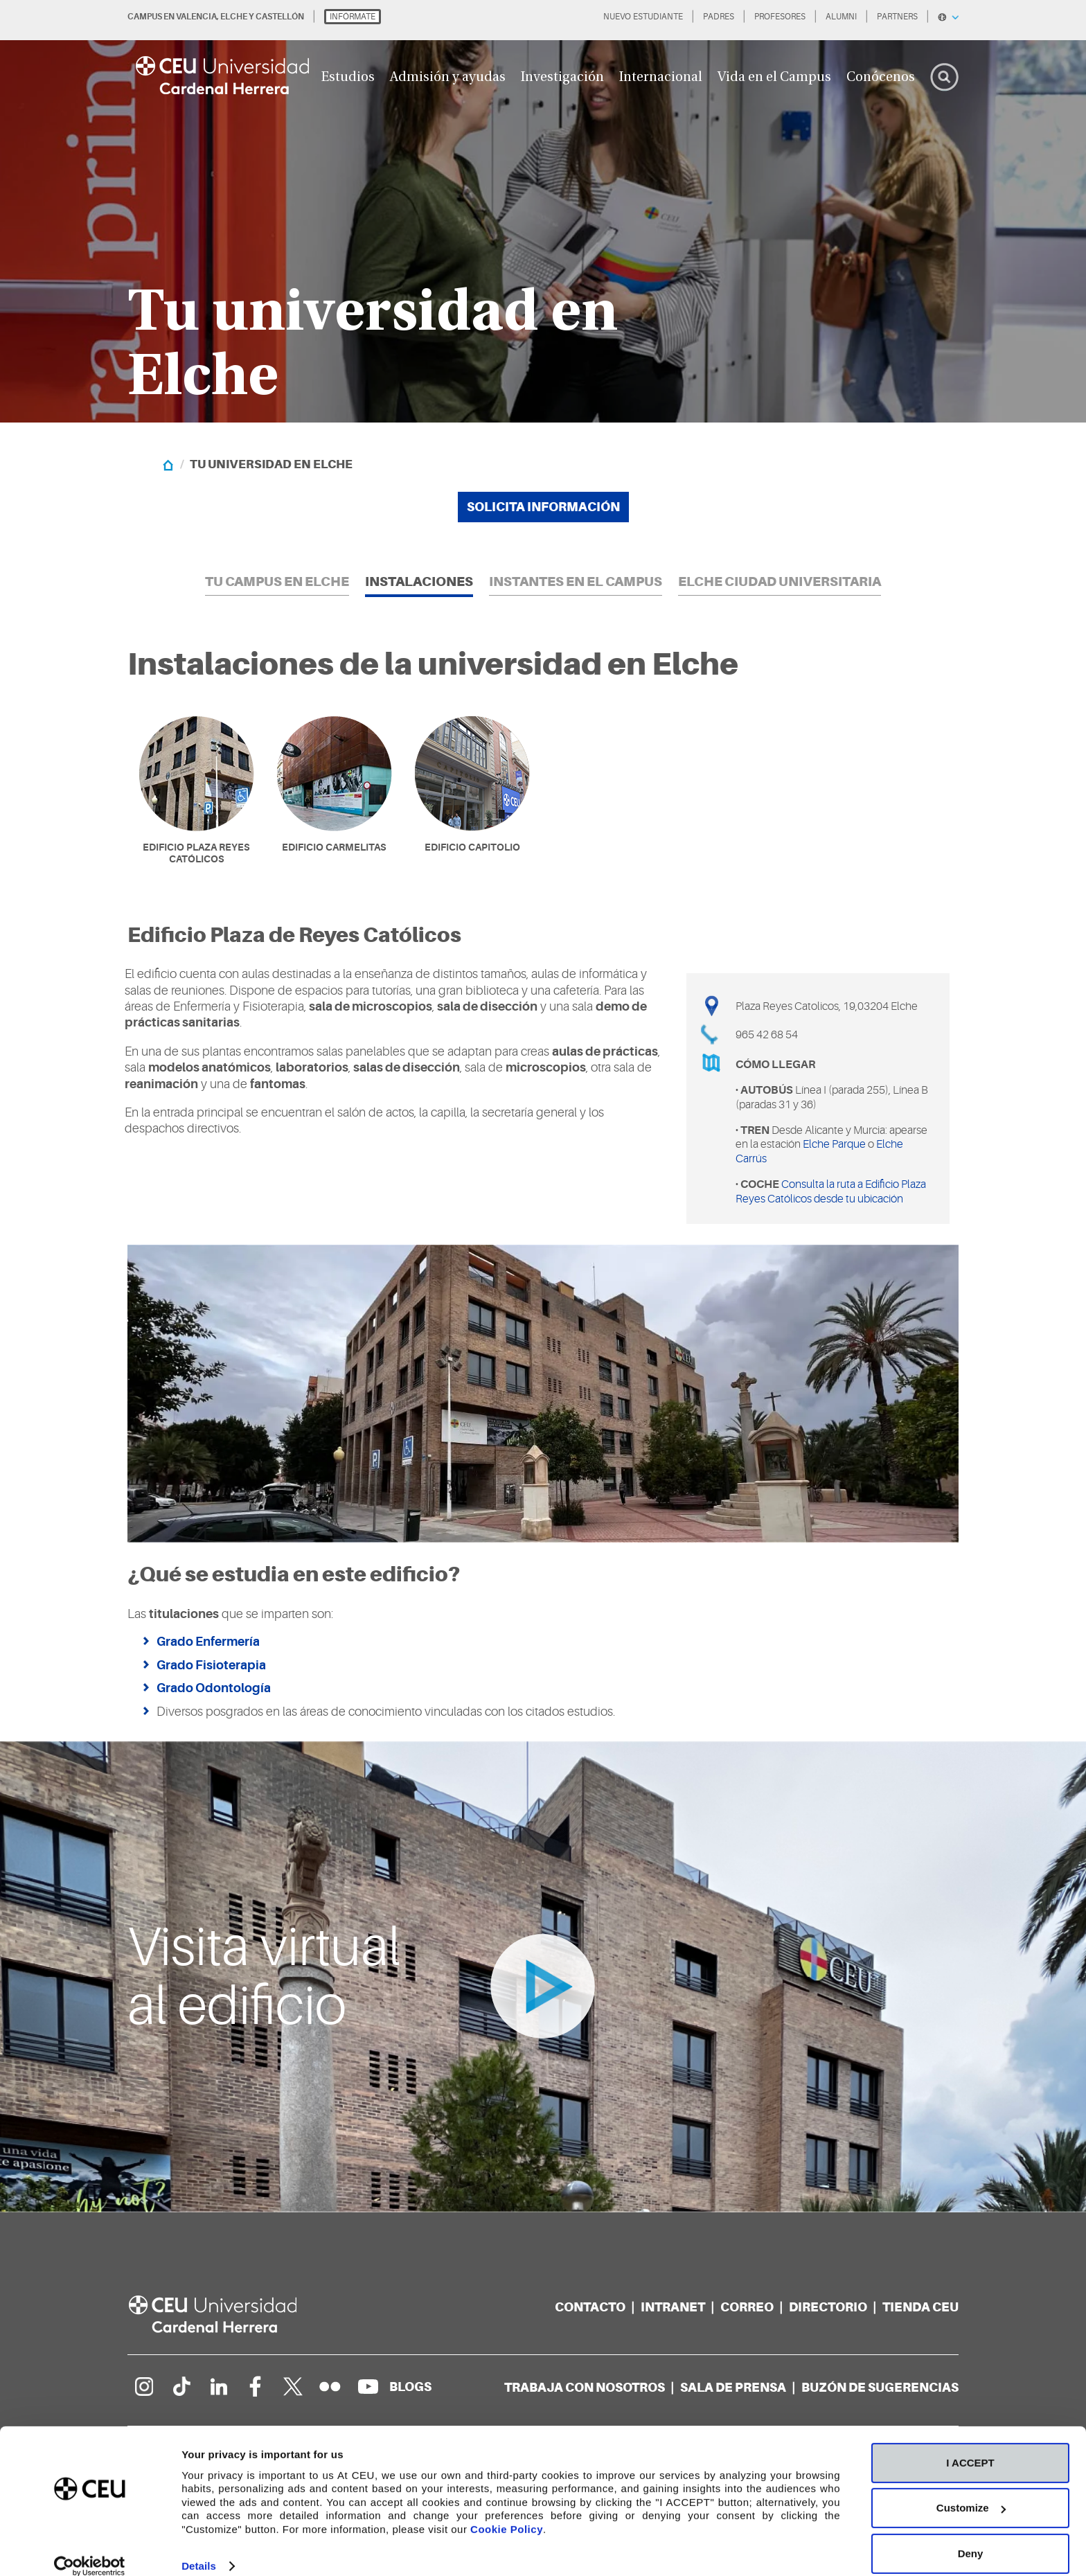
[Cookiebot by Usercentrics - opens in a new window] (89, 2549)
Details (198, 2549)
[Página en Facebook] (256, 2387)
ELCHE (233, 16)
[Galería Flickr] (330, 2387)
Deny (970, 2535)
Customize (971, 2490)
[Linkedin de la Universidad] (218, 2387)
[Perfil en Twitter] (293, 2387)
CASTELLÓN (280, 16)
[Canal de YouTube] (368, 2387)
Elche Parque (834, 1145)
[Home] (168, 464)
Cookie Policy (506, 2511)
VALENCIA (196, 16)
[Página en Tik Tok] (181, 2387)
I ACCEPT (970, 2445)
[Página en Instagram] (143, 2387)
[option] (543, 211)
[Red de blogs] (410, 2386)
